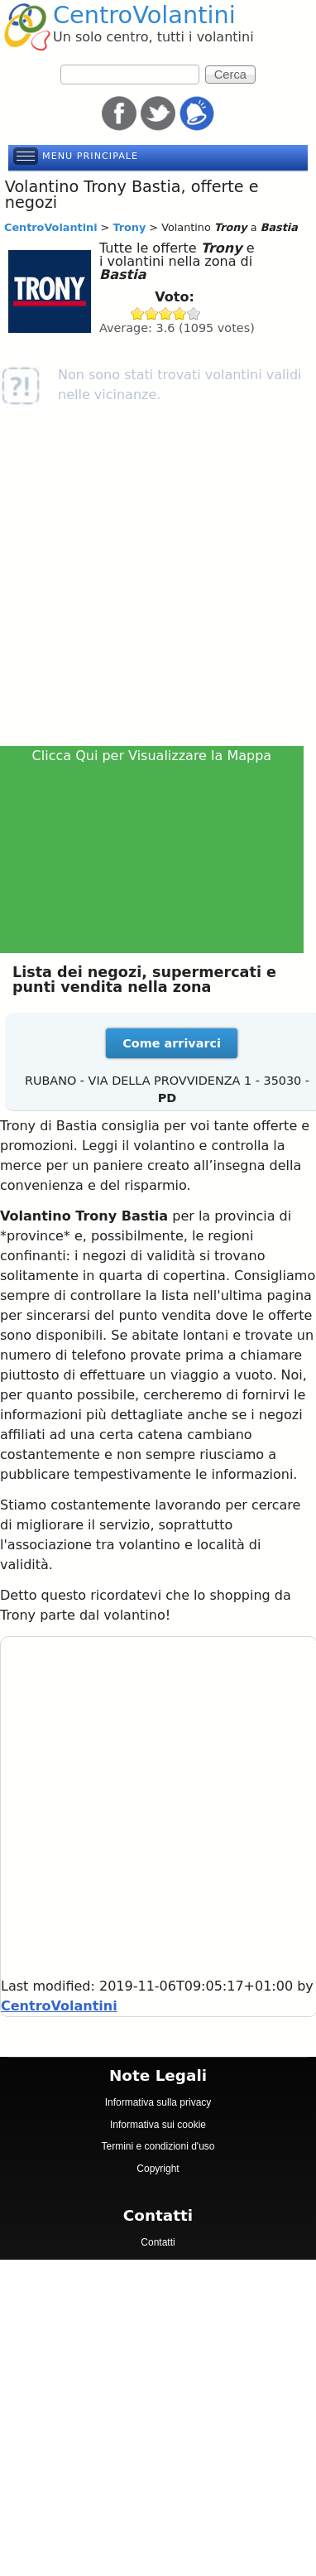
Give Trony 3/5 (166, 313)
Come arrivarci (171, 1043)
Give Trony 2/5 (152, 313)
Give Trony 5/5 (194, 313)
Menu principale (90, 156)
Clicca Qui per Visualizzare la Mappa (152, 755)
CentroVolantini (144, 15)
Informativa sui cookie (158, 2125)
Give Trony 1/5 (138, 313)
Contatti (158, 2242)
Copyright (157, 2168)
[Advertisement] (155, 581)
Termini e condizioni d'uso (157, 2146)
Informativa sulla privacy (158, 2102)
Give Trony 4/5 (180, 313)
